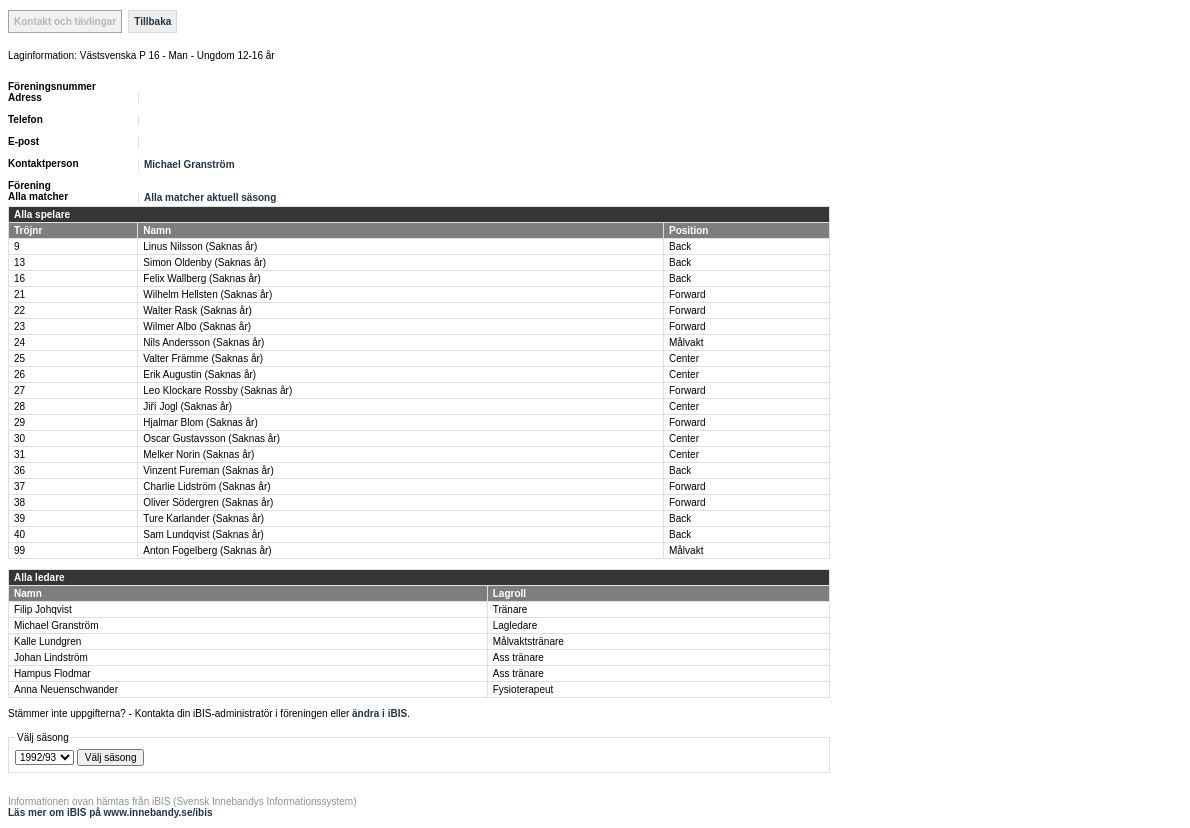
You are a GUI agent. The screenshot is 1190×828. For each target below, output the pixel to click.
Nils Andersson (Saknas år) (203, 342)
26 (19, 374)
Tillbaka (152, 21)
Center (684, 358)
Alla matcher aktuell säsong (210, 197)
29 (19, 422)
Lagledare (515, 625)
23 (19, 326)
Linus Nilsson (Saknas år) (200, 246)
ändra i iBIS (379, 713)
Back (680, 246)
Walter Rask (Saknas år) (197, 310)
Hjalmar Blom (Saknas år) (200, 422)
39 (19, 518)
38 (19, 502)
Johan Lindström (51, 657)
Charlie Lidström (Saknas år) (206, 486)
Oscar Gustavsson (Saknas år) (211, 438)
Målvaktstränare (528, 641)
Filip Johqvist (43, 609)
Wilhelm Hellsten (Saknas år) (207, 294)
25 (19, 358)
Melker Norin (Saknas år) (198, 454)
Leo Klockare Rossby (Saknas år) (217, 390)
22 (19, 310)
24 (19, 342)
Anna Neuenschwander (66, 689)
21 (19, 294)
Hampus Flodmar (52, 673)
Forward (687, 294)
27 (19, 390)
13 (19, 262)
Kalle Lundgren (47, 641)
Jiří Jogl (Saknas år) (187, 406)
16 (19, 278)
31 (19, 454)
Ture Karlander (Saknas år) (203, 518)
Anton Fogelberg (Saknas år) (207, 550)
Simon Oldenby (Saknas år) (204, 262)
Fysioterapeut (523, 689)
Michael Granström (189, 164)
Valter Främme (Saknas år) (203, 358)
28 (19, 406)
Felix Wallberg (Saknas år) (201, 278)
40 (19, 534)
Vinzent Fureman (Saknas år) (208, 470)
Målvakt (686, 342)
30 (19, 438)
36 (19, 470)
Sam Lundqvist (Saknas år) (203, 534)
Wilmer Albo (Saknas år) (197, 326)
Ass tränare (518, 657)
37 (19, 486)
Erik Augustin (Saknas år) (199, 374)
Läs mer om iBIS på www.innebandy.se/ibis (110, 812)
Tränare (510, 609)
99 (19, 550)
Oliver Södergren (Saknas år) (208, 502)
